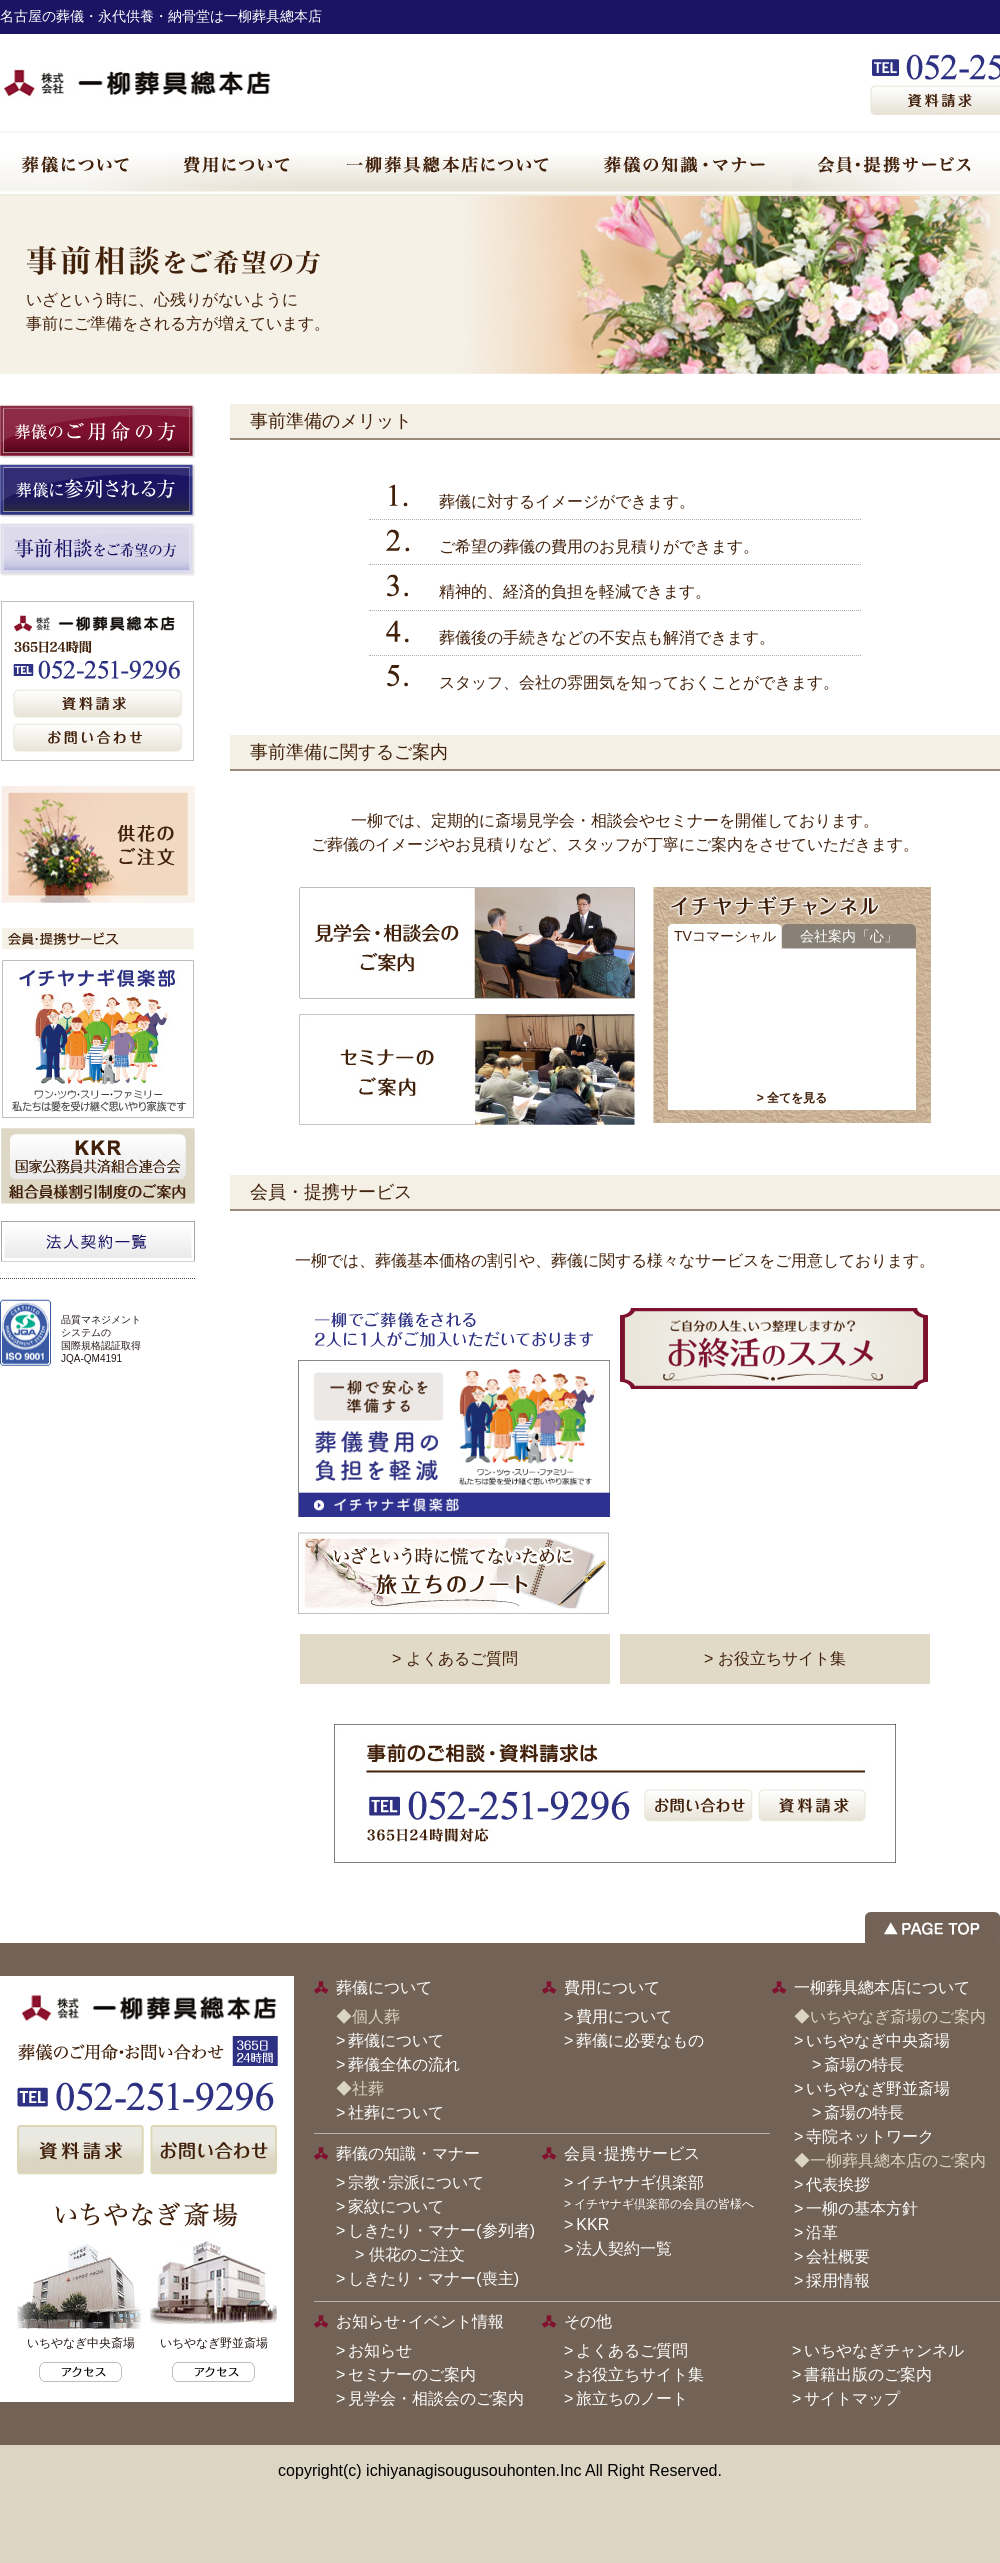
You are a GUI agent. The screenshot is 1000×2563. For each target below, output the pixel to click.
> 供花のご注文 (402, 2254)
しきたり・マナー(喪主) (433, 2278)
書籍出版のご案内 (868, 2374)
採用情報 (838, 2280)
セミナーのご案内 (412, 2374)
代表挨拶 (838, 2184)
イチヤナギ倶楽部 (640, 2182)
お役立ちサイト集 (640, 2374)
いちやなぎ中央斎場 (878, 2040)
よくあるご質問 (632, 2350)
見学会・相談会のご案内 (436, 2398)
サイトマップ (852, 2398)
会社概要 (838, 2256)
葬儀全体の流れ (404, 2064)
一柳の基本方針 (862, 2208)
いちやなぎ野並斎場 (878, 2088)
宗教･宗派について (416, 2182)
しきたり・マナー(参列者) (441, 2230)
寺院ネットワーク (870, 2136)
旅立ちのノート (632, 2398)
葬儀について (396, 2040)
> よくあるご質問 (455, 1658)
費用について (624, 2016)
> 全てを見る (792, 1098)
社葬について (396, 2112)
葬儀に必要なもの (640, 2040)
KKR (592, 2224)
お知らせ (380, 2350)
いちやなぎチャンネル (884, 2350)
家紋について (396, 2206)
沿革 (822, 2232)
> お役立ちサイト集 (775, 1658)
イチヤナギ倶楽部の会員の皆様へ (664, 2204)
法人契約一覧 (624, 2248)
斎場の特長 (864, 2064)
